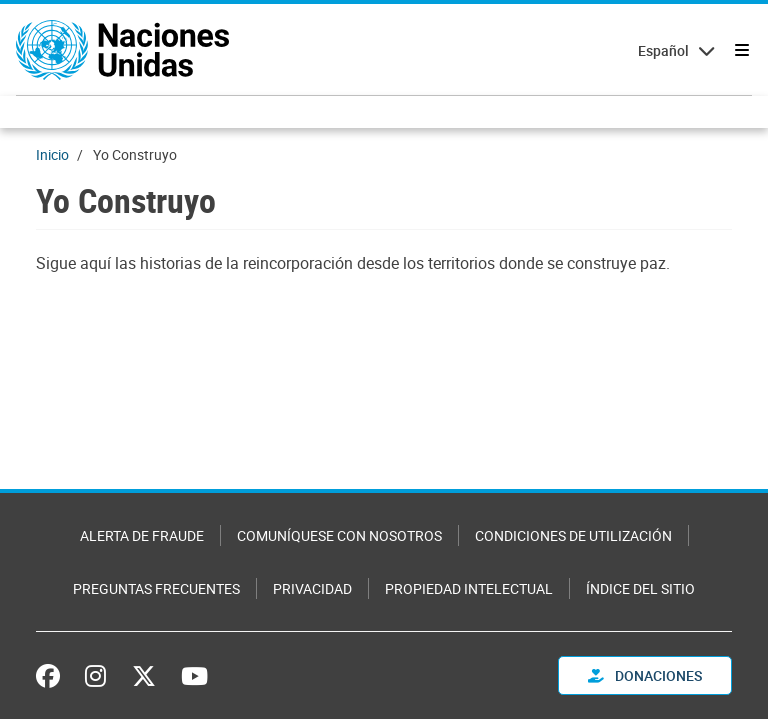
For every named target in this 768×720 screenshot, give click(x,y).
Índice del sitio (640, 588)
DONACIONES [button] (645, 675)
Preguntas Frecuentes (156, 588)
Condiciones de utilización (573, 535)
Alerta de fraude (142, 535)
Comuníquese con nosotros (339, 535)
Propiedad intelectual (469, 588)
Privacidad (312, 588)
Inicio (52, 154)
